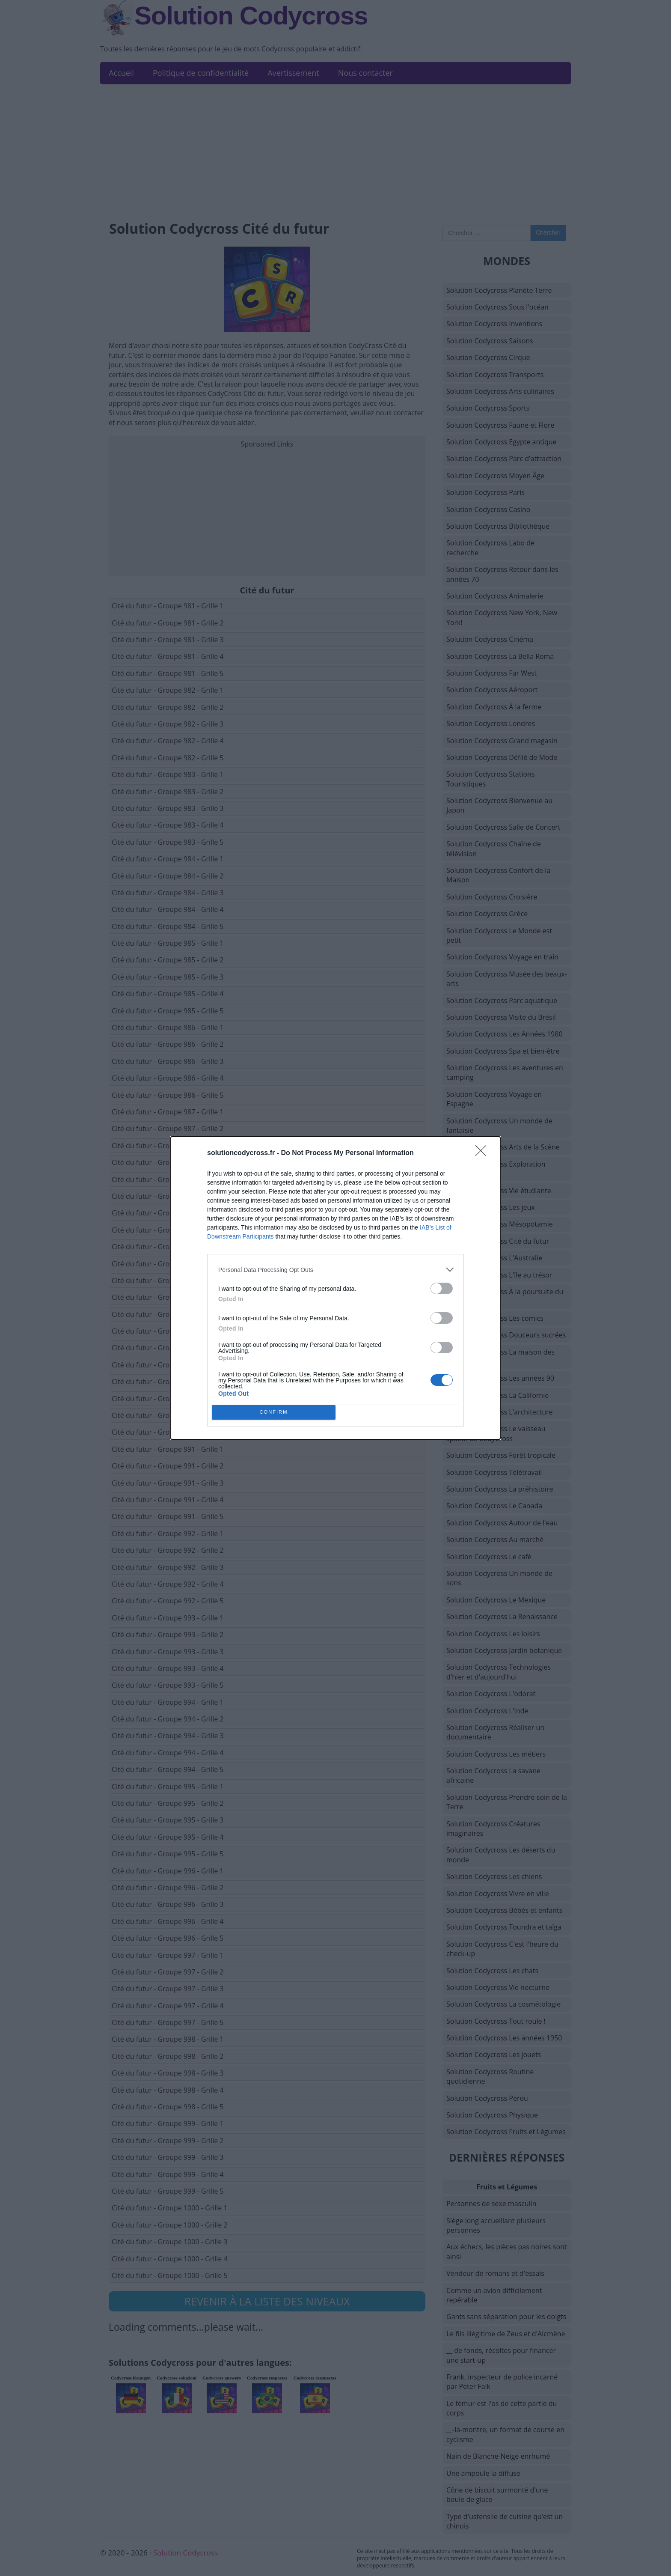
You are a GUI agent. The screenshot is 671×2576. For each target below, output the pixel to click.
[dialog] (335, 1288)
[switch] (442, 1288)
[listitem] (335, 1269)
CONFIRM (274, 1412)
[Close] (483, 1153)
